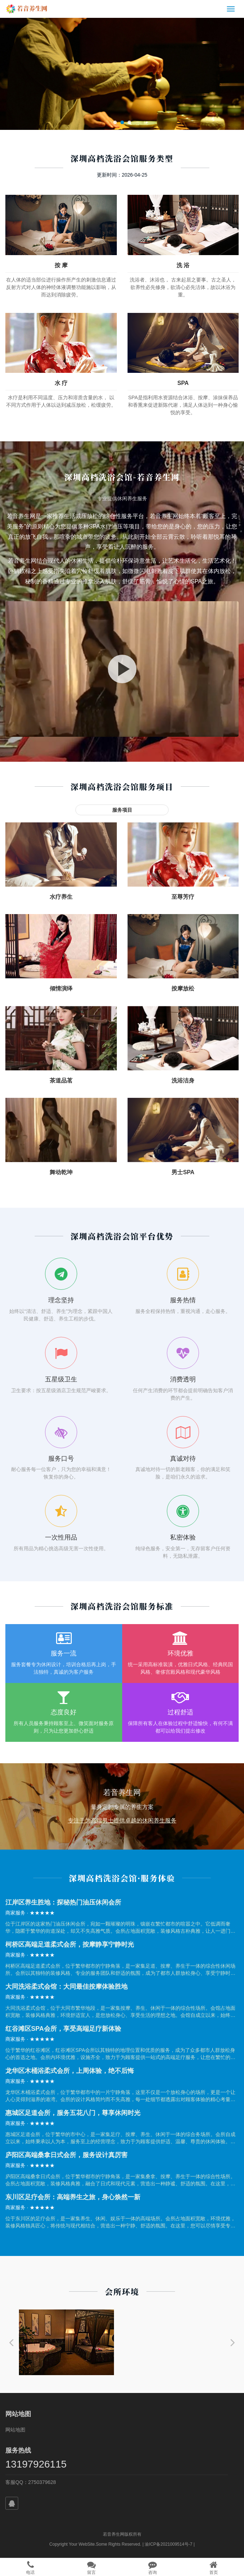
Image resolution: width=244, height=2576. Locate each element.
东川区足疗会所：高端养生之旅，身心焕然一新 (72, 2197)
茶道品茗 (61, 1080)
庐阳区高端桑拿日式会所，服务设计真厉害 (66, 2155)
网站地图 (15, 2430)
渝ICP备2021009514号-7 (168, 2544)
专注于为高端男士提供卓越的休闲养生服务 (122, 1820)
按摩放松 (182, 988)
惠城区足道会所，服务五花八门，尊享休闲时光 (72, 2112)
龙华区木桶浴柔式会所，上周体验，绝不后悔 (69, 2070)
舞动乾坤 (61, 1172)
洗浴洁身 (182, 1080)
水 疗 (61, 383)
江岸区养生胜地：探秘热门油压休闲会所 (63, 1902)
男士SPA (182, 1172)
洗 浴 (182, 265)
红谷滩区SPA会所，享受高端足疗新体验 (63, 2028)
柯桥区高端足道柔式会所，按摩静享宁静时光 (69, 1944)
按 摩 (61, 265)
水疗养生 (61, 897)
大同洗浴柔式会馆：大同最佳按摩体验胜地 (66, 1986)
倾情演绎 (61, 988)
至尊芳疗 (182, 897)
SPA (183, 383)
